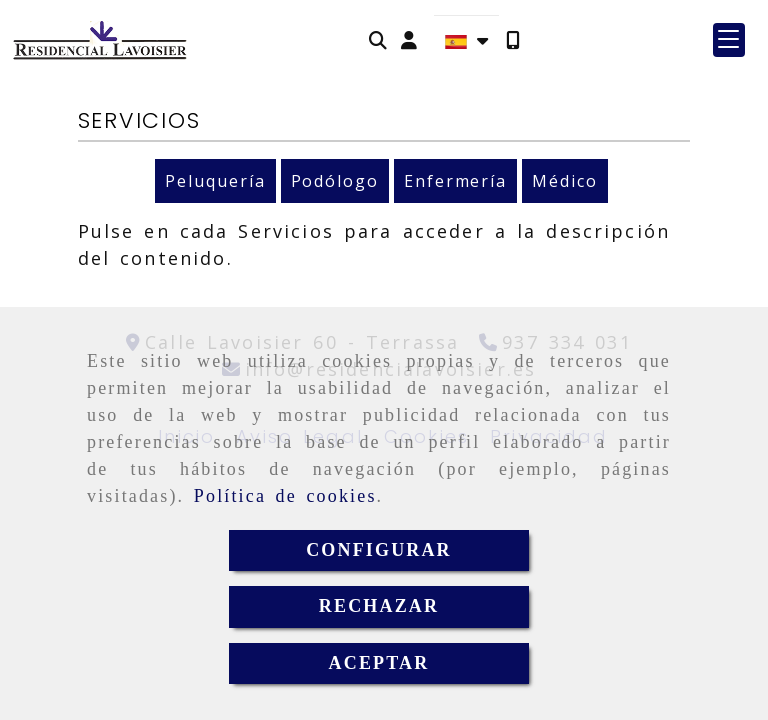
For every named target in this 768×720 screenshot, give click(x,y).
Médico (565, 181)
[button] (409, 40)
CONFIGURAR (379, 550)
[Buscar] (378, 40)
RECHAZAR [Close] (379, 606)
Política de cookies (285, 496)
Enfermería (455, 181)
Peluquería (215, 181)
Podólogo (335, 181)
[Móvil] (513, 40)
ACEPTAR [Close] (379, 663)
